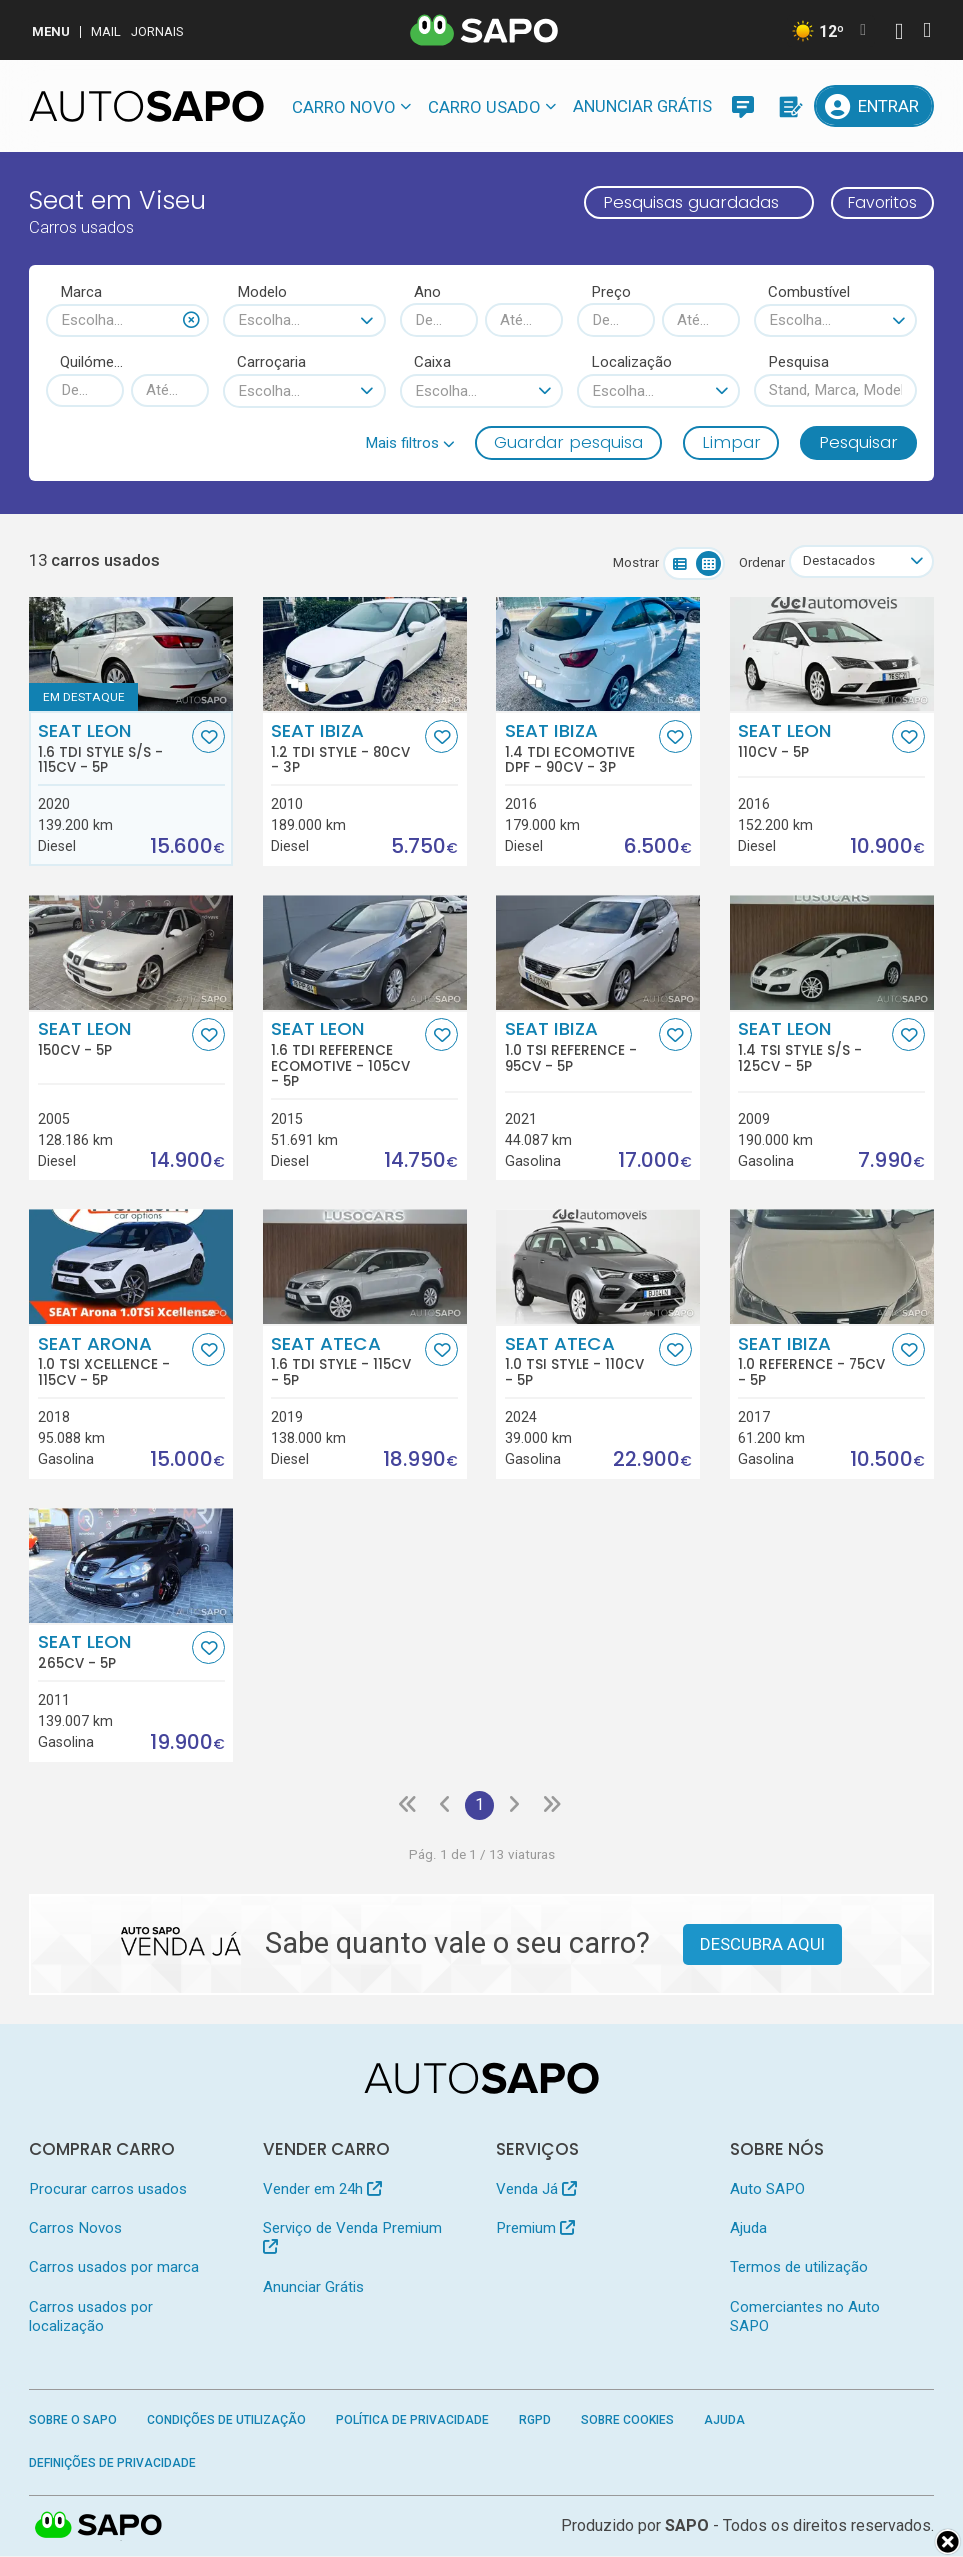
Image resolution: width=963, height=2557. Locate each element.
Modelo (262, 292)
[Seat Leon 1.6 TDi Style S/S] (131, 654)
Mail (106, 31)
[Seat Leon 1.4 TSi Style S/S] (832, 953)
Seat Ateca (346, 1361)
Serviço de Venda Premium (352, 2237)
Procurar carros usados (108, 2190)
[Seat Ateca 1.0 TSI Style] (598, 1267)
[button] (410, 443)
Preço (611, 292)
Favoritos (877, 202)
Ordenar (758, 562)
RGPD (535, 2421)
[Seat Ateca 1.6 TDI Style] (365, 1267)
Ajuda (748, 2229)
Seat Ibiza (346, 748)
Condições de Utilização (226, 2421)
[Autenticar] (899, 33)
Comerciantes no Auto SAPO (805, 2317)
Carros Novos (75, 2229)
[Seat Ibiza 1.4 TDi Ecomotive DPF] (598, 654)
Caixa (432, 362)
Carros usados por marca (114, 2269)
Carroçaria (271, 362)
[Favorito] (208, 736)
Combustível (809, 292)
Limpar (731, 442)
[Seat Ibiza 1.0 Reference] (832, 1267)
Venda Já (536, 2190)
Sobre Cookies (627, 2421)
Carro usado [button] (484, 107)
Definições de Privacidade (112, 2464)
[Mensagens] (743, 106)
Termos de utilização (799, 2269)
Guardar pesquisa (568, 442)
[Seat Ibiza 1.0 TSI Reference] (598, 953)
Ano (427, 292)
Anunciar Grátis (642, 106)
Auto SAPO (767, 2190)
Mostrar (632, 562)
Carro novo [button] (344, 107)
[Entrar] (873, 106)
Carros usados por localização (91, 2317)
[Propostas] (789, 106)
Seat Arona (113, 1361)
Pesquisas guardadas (681, 202)
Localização (631, 362)
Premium (535, 2229)
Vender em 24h (322, 2190)
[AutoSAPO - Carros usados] (146, 106)
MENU (51, 31)
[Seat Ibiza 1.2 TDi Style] (365, 654)
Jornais (157, 31)
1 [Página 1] (480, 1806)
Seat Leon (113, 748)
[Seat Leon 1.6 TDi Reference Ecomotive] (365, 953)
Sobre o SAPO (73, 2421)
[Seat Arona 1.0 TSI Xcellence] (131, 1267)
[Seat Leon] (832, 654)
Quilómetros (92, 362)
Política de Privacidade (412, 2421)
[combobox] (127, 320)
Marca (81, 292)
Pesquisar (858, 442)
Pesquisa (798, 362)
